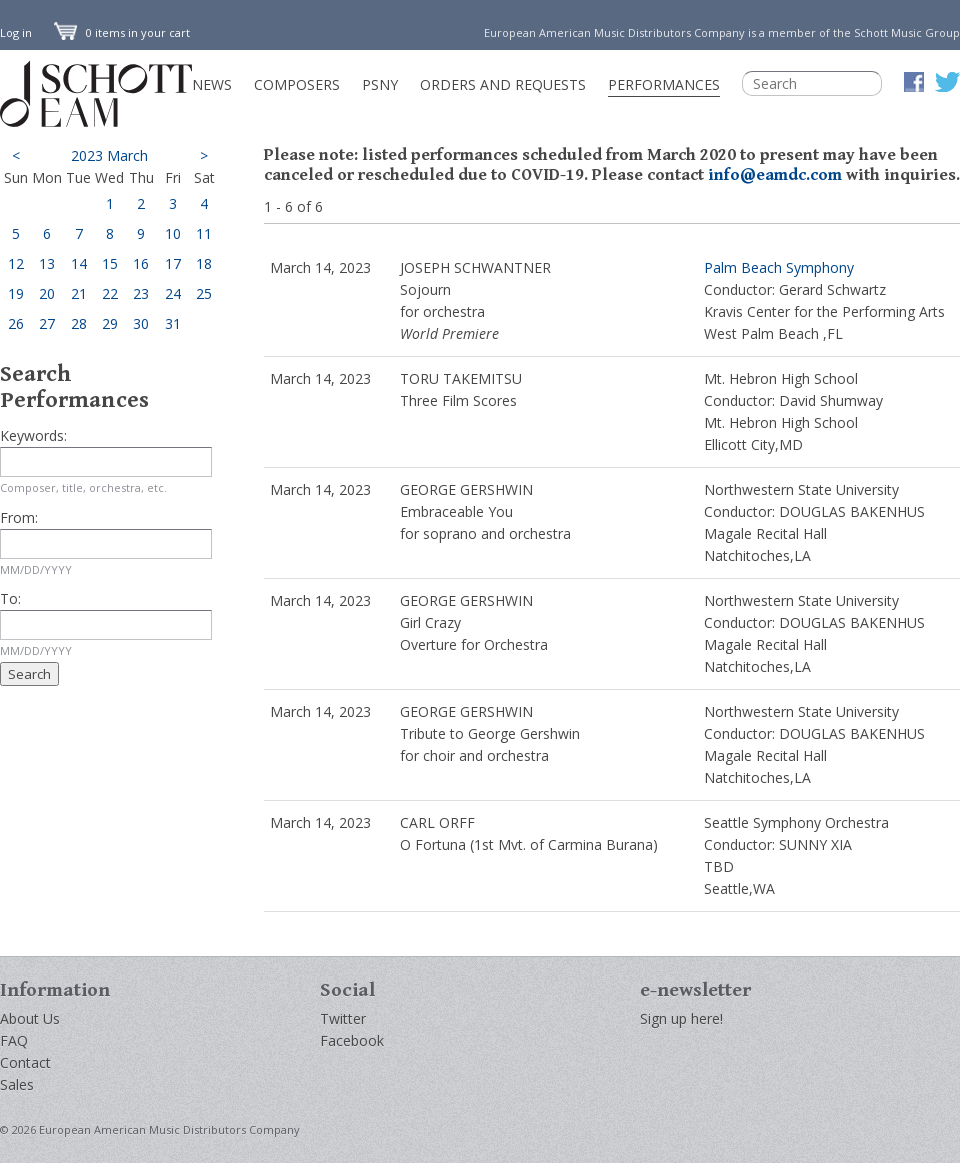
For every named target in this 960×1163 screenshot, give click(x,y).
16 (141, 263)
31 (173, 323)
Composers (297, 84)
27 (47, 323)
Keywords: (33, 435)
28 (79, 323)
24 (173, 293)
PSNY (380, 84)
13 (47, 263)
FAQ (14, 1040)
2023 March (109, 155)
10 (173, 233)
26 (16, 323)
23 (141, 293)
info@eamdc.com (775, 175)
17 (173, 263)
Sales (17, 1084)
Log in (16, 32)
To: (10, 598)
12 (16, 263)
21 (79, 293)
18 (204, 263)
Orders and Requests (503, 84)
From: (19, 517)
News (212, 84)
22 (110, 293)
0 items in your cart (122, 32)
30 (141, 323)
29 (110, 323)
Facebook (352, 1040)
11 (204, 233)
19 (16, 293)
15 (110, 263)
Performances (664, 84)
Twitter (343, 1018)
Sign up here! (681, 1018)
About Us (30, 1018)
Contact (25, 1062)
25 (204, 293)
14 (79, 263)
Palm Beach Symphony (779, 267)
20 (47, 293)
